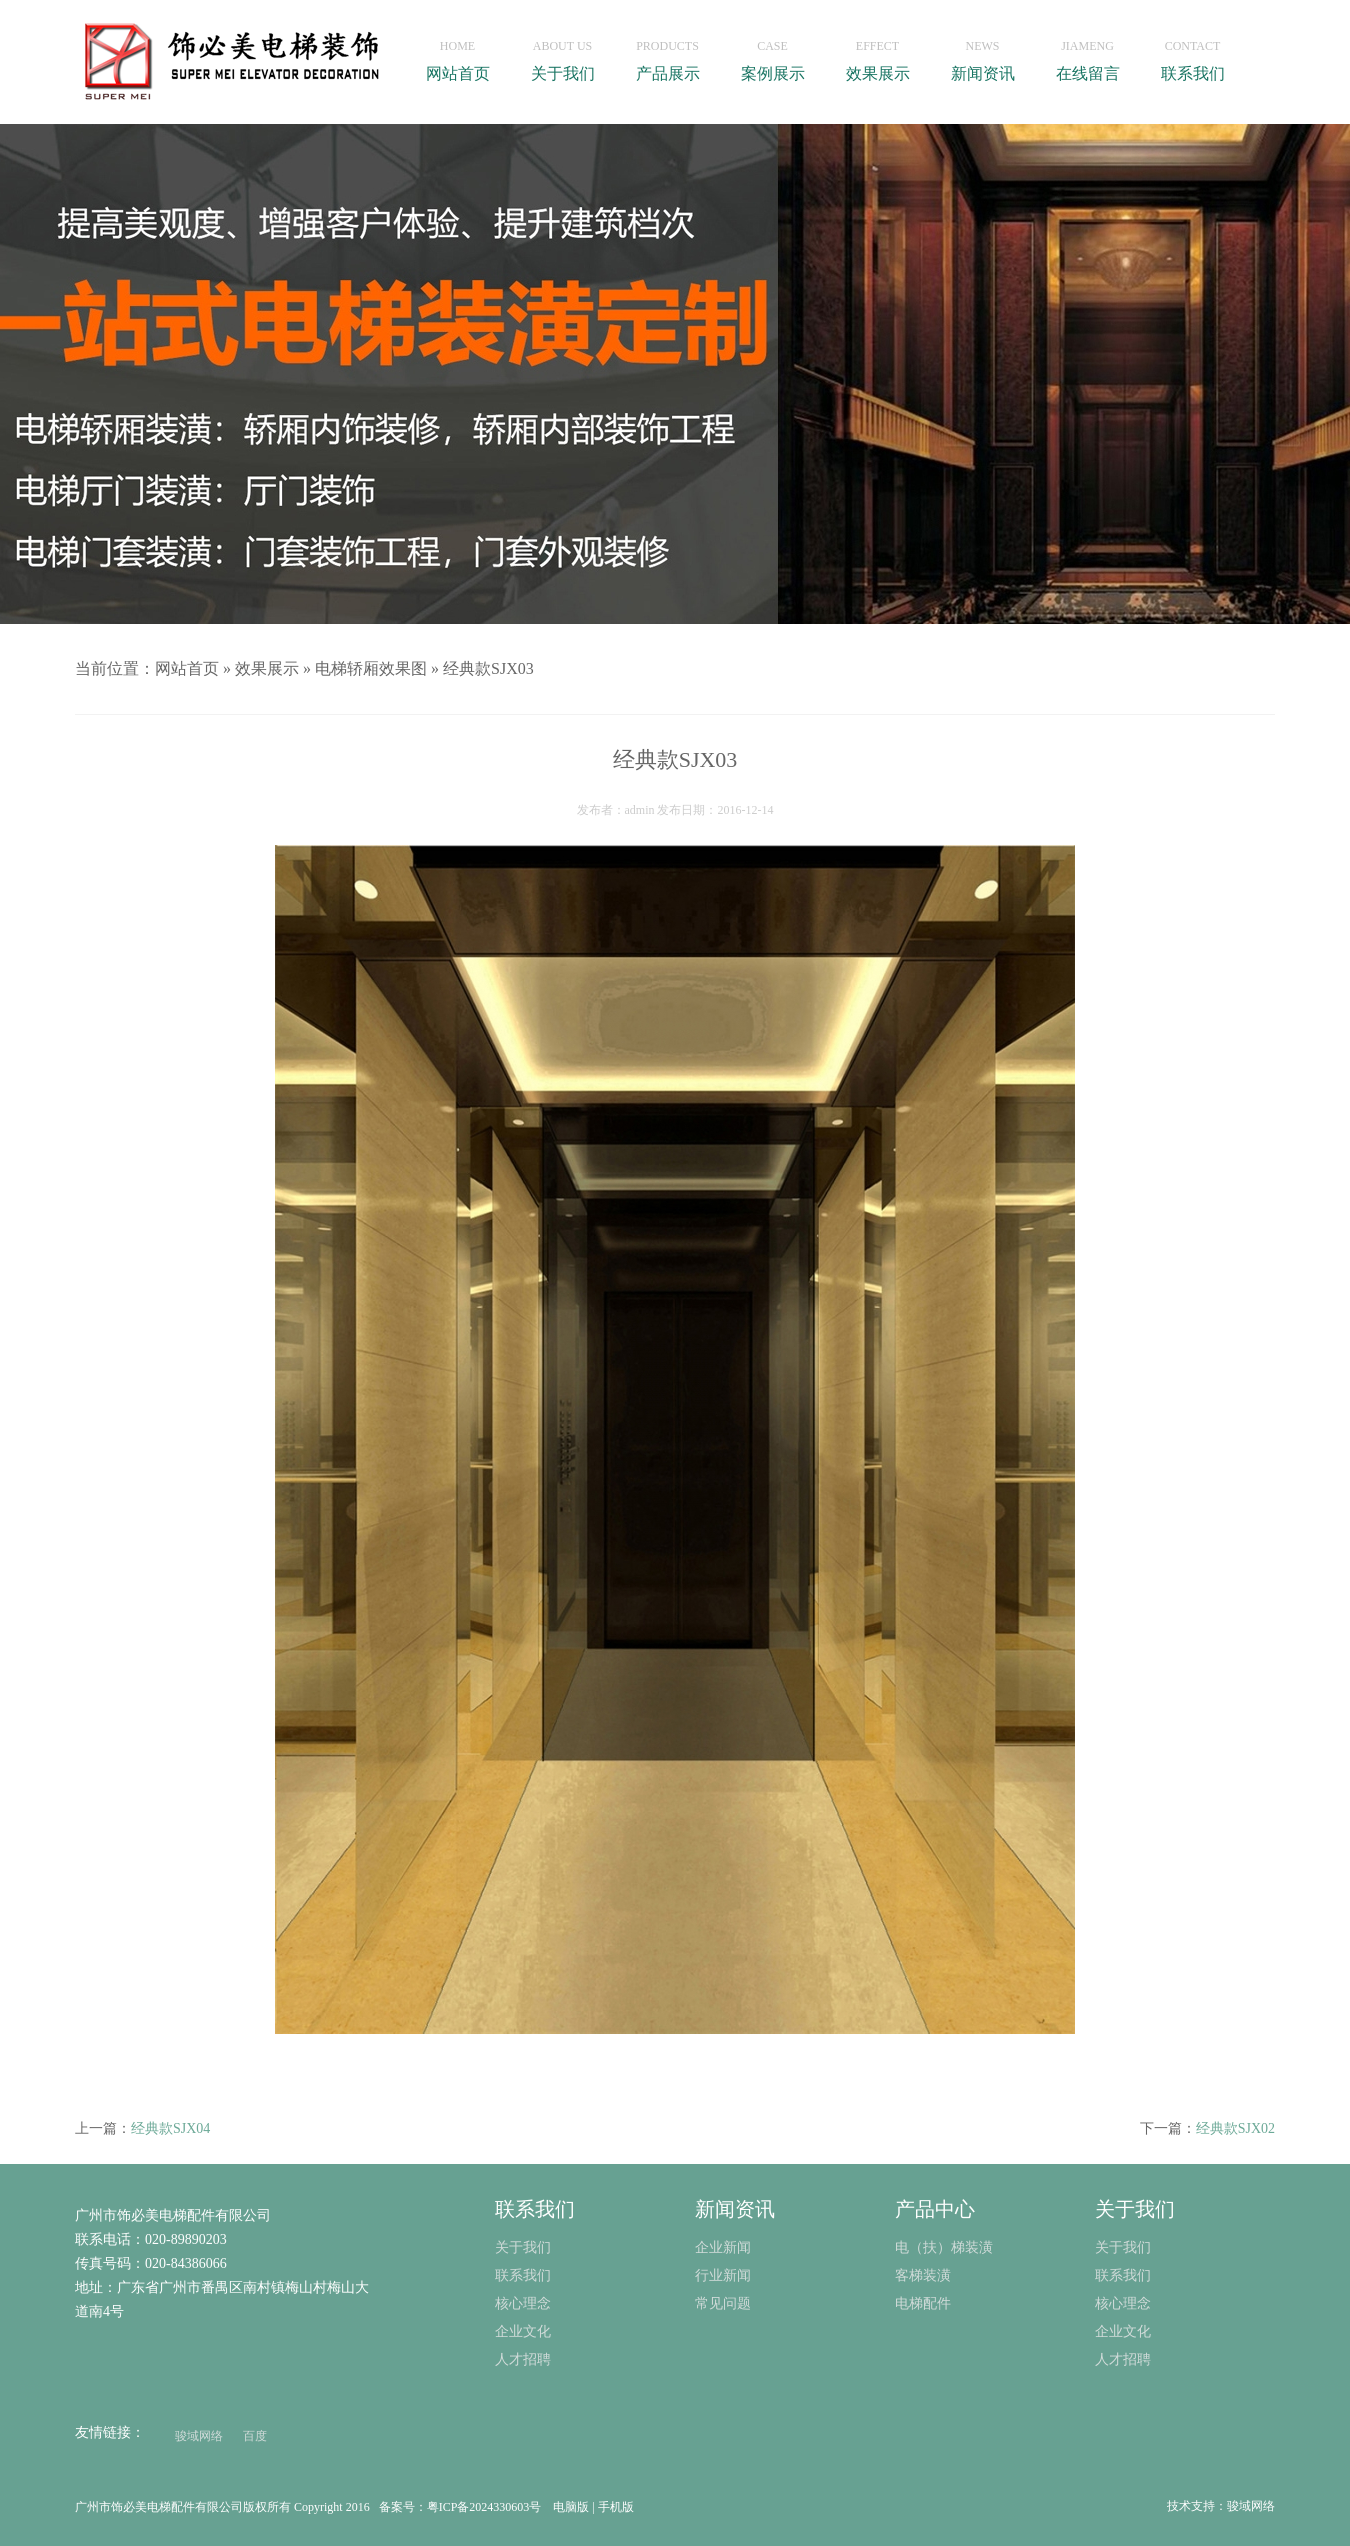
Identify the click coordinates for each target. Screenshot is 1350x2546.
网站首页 (457, 55)
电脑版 (571, 2507)
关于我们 (562, 55)
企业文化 (1123, 2331)
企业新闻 (723, 2247)
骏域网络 (199, 2436)
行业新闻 (723, 2275)
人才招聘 (1123, 2359)
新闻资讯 (982, 55)
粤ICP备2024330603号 (484, 2507)
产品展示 (667, 55)
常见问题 (723, 2303)
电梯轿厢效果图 (371, 668)
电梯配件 (923, 2303)
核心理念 (1123, 2303)
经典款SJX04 (170, 2128)
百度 (255, 2436)
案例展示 (772, 55)
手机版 (616, 2507)
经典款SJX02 (1235, 2128)
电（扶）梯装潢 (944, 2247)
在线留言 (1087, 55)
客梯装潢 (923, 2275)
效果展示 (877, 55)
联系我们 (1192, 55)
